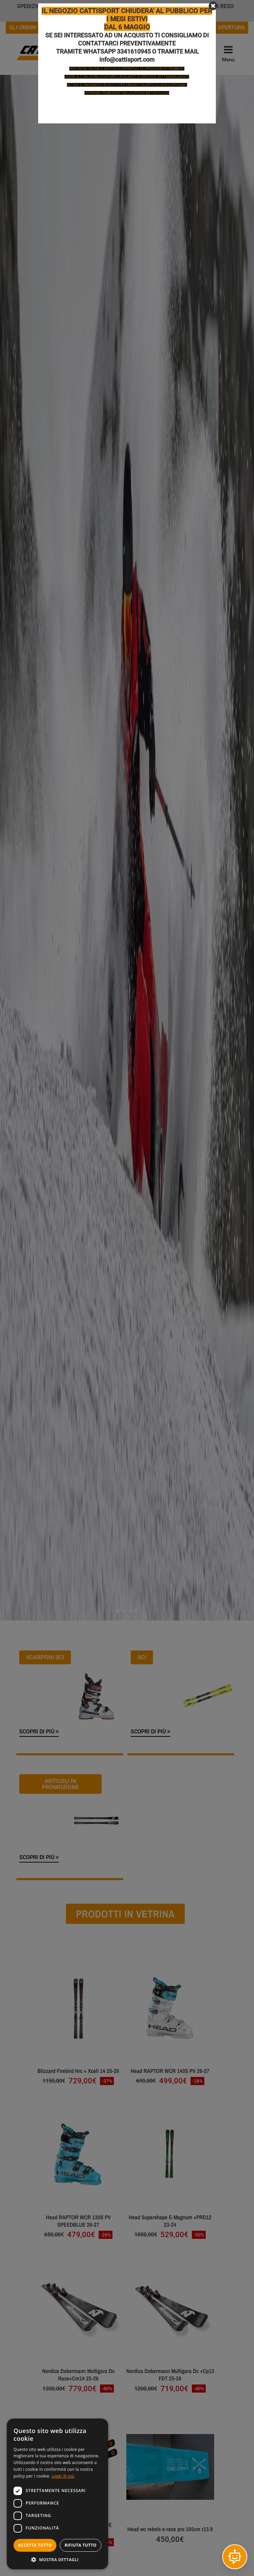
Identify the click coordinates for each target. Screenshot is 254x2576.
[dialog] (57, 2494)
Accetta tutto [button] (35, 2545)
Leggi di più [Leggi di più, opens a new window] (63, 2476)
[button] (57, 2559)
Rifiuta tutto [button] (81, 2545)
